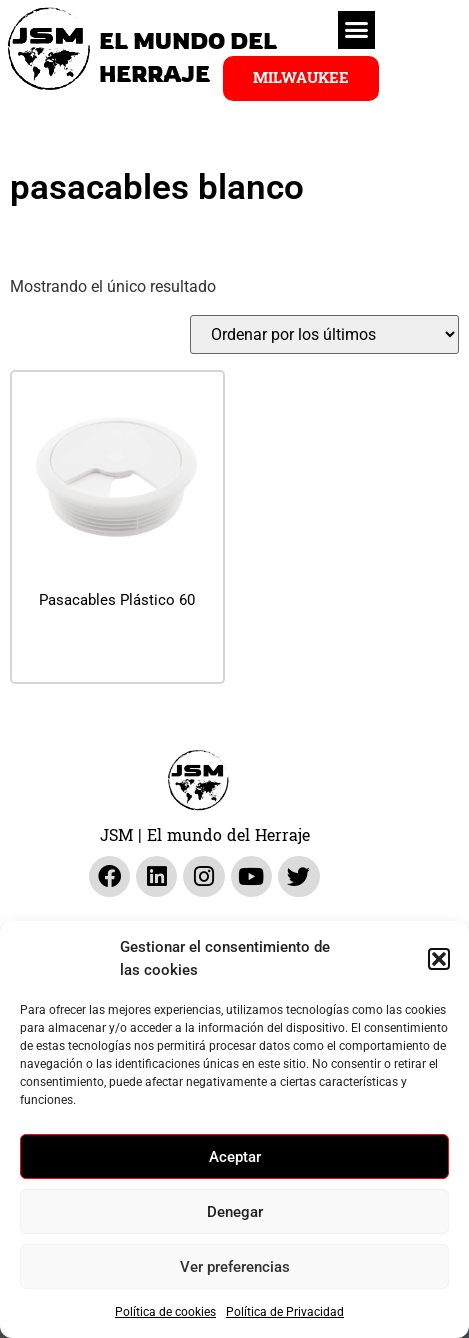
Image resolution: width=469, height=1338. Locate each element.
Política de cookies (165, 1312)
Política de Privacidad (285, 1312)
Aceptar (235, 1157)
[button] (439, 959)
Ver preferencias (235, 1267)
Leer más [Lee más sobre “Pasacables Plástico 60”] (117, 649)
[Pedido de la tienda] (324, 334)
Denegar (235, 1212)
